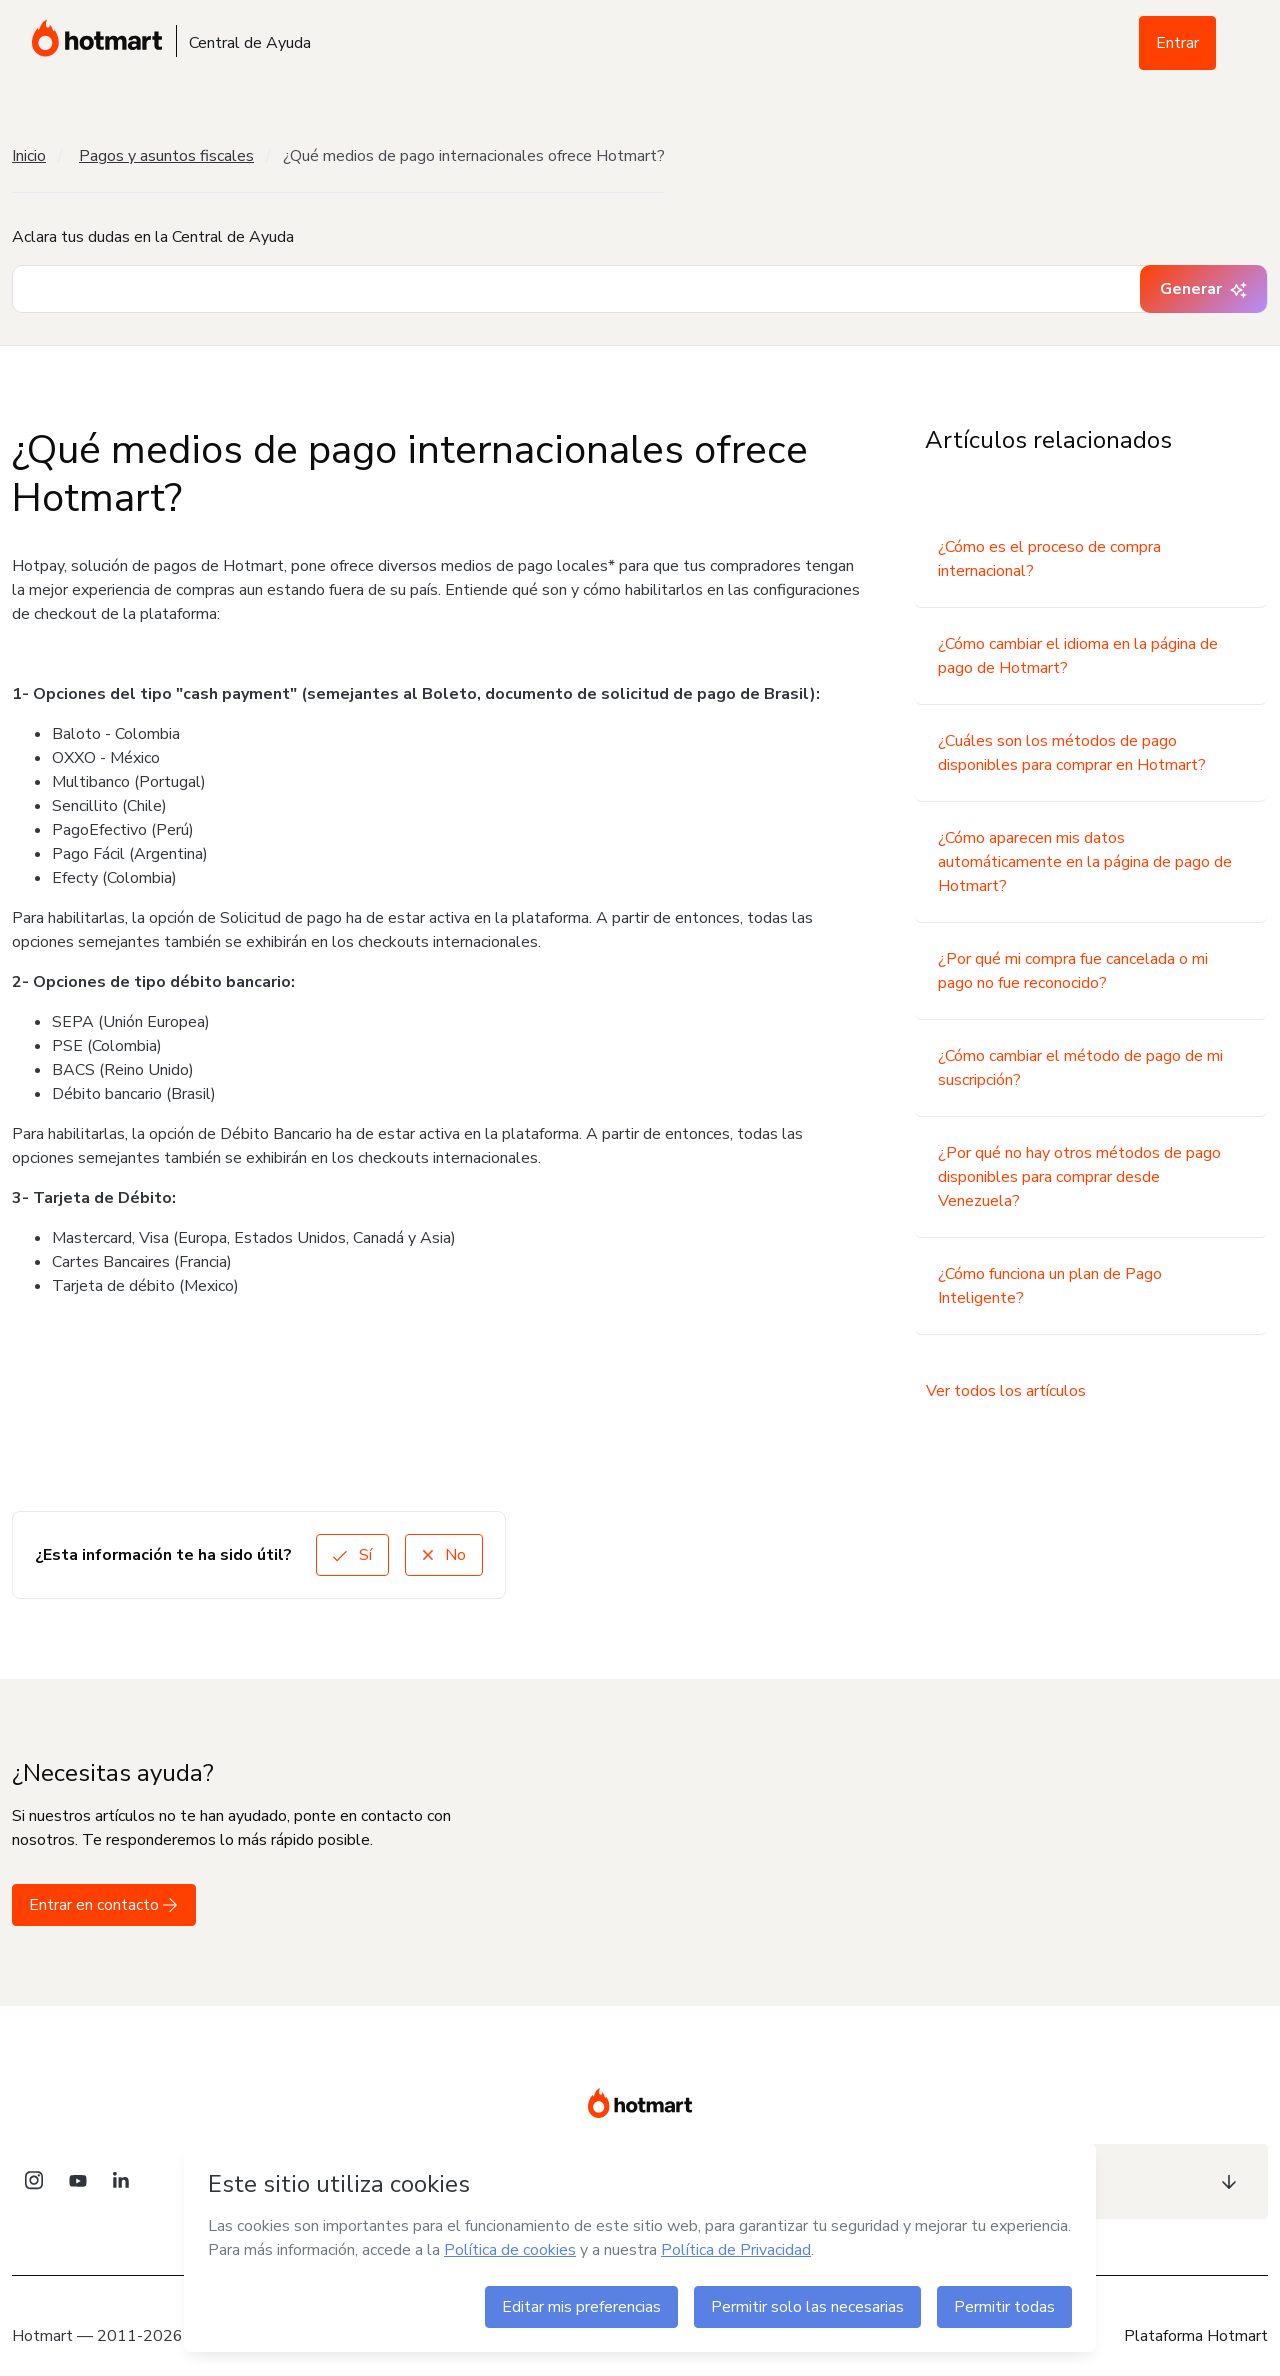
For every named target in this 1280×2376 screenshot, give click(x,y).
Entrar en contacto (104, 1905)
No (444, 1555)
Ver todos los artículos (1006, 1391)
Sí (352, 1555)
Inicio (29, 156)
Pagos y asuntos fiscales (166, 156)
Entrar (1177, 43)
